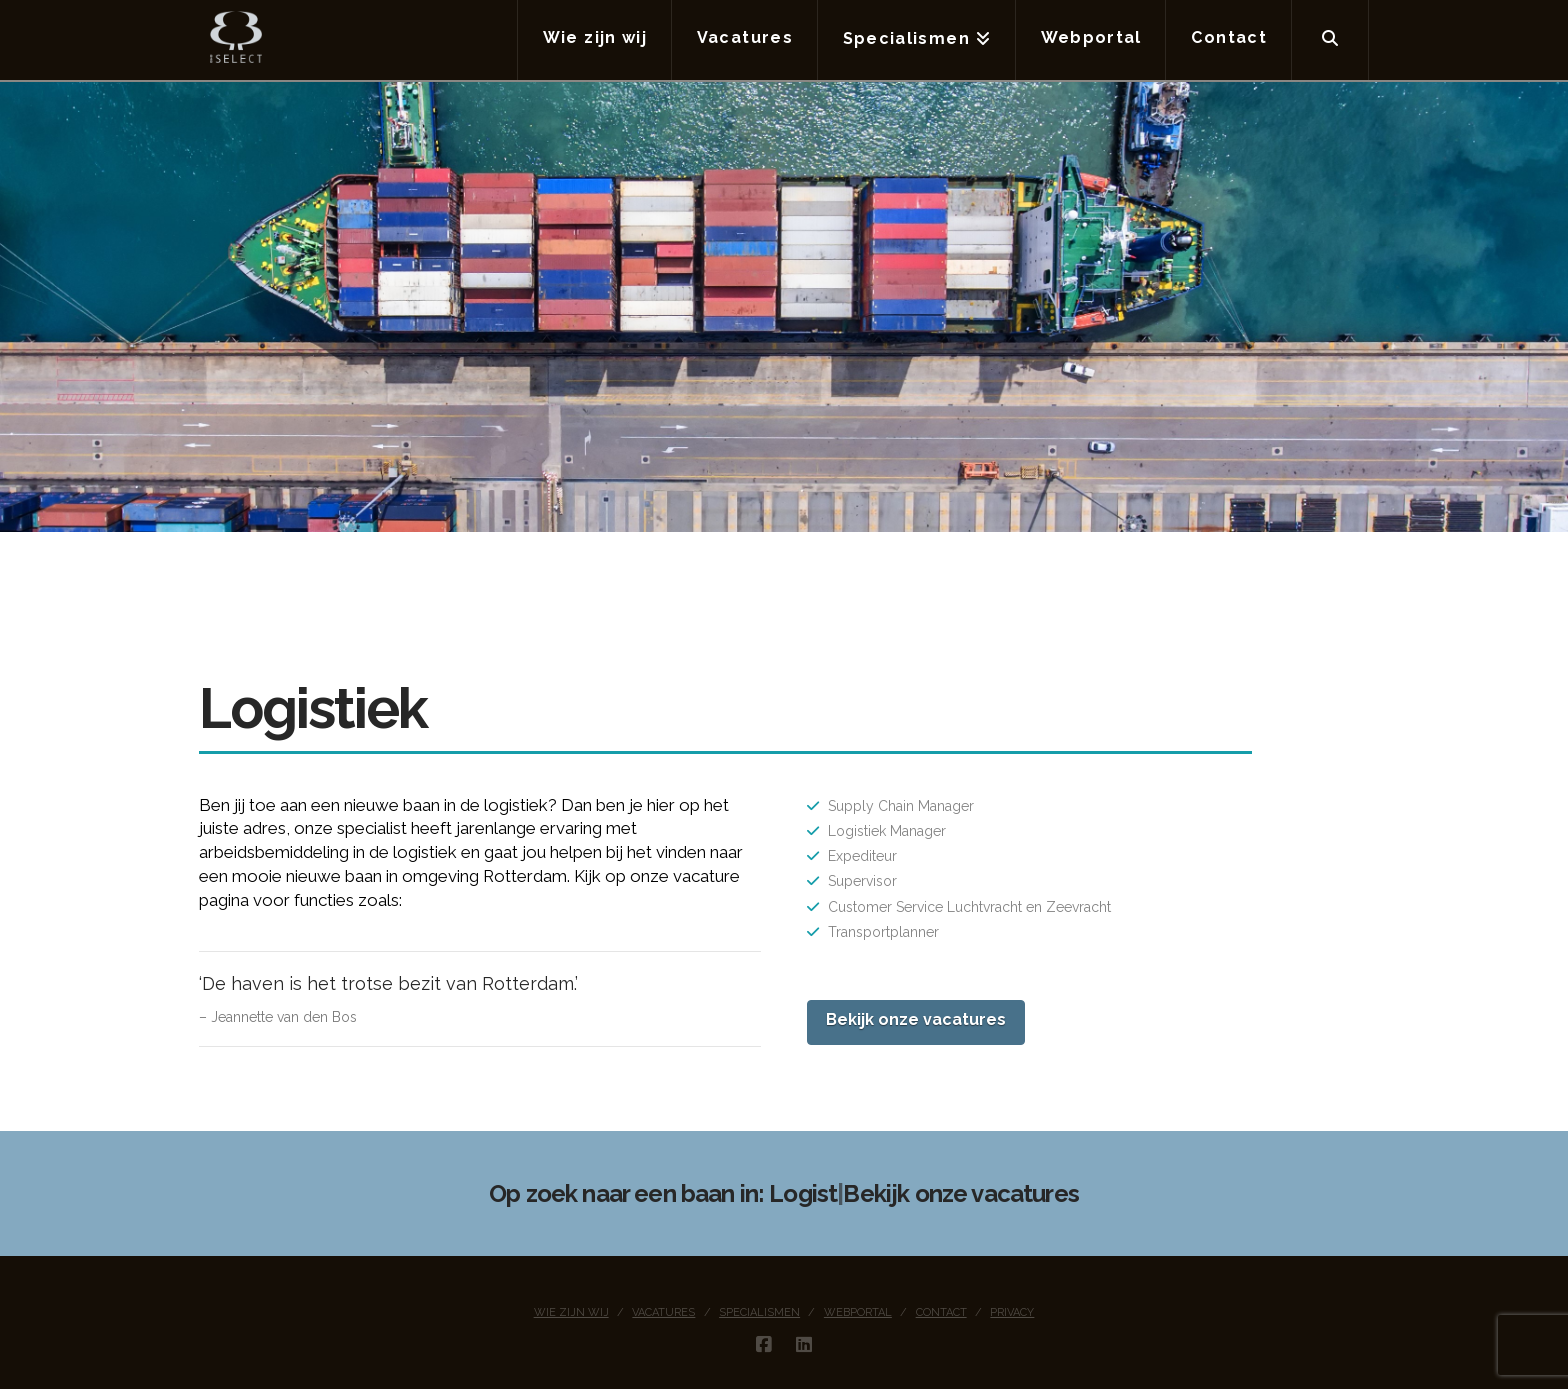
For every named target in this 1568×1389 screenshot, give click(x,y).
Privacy (1012, 1312)
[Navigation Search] (1330, 40)
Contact (941, 1312)
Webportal (858, 1312)
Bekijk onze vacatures (916, 1019)
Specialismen (759, 1312)
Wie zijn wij (571, 1312)
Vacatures (663, 1312)
